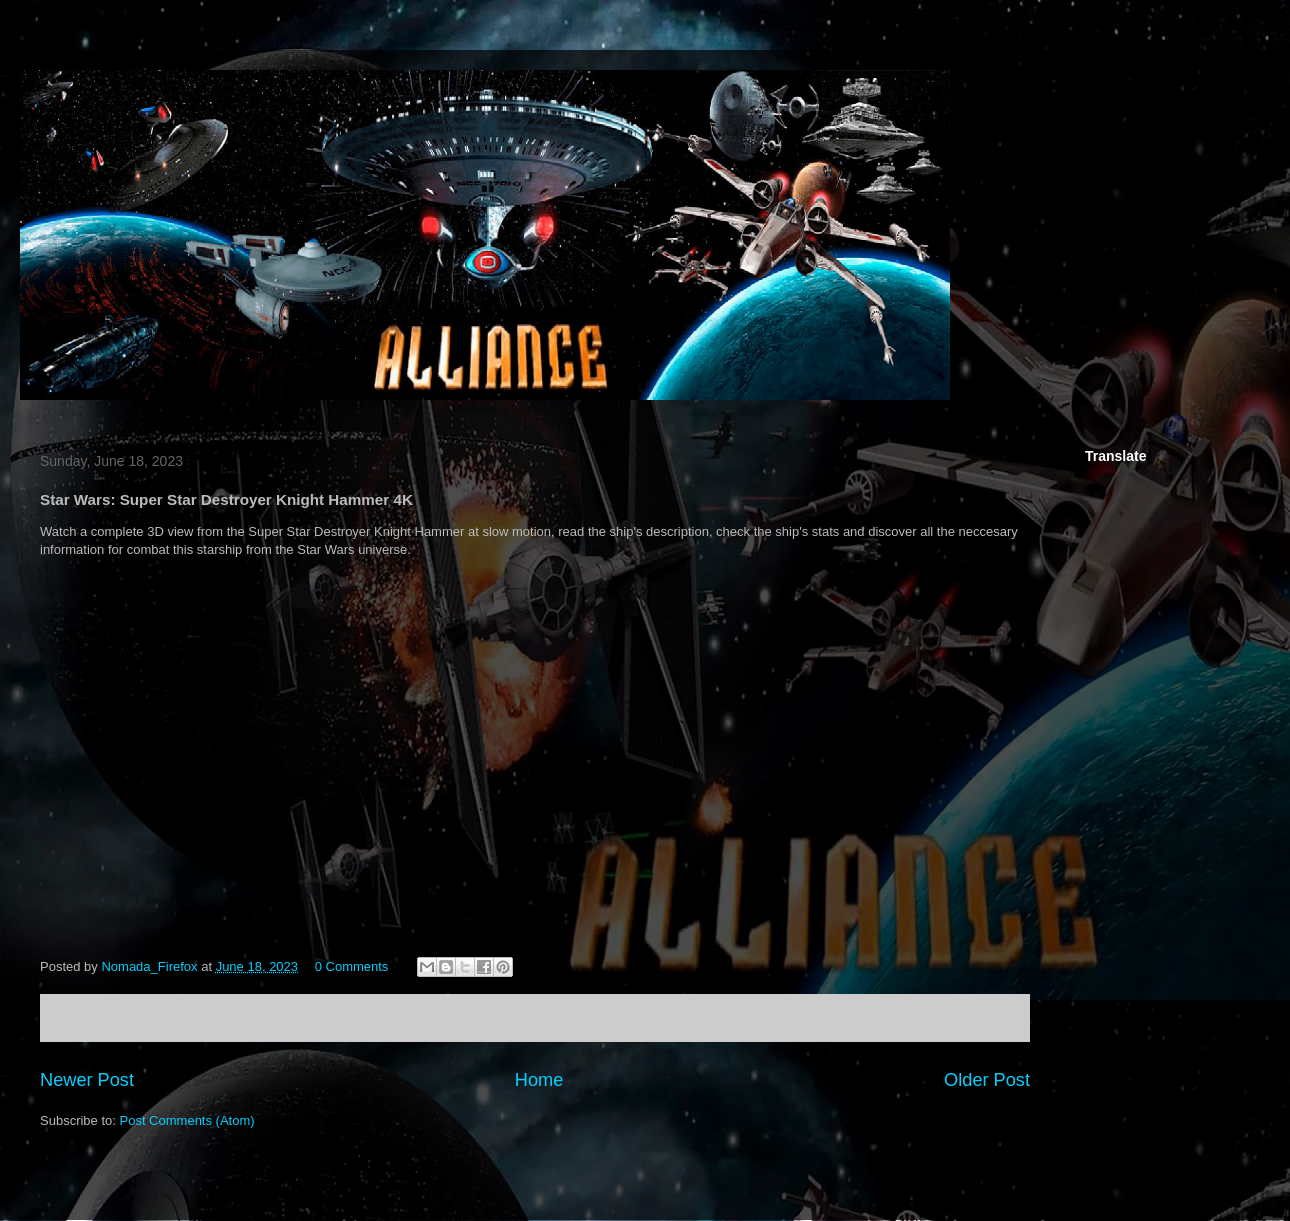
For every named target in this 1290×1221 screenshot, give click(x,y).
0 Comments (352, 966)
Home (539, 1080)
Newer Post (87, 1080)
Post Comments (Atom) (187, 1120)
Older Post (987, 1080)
